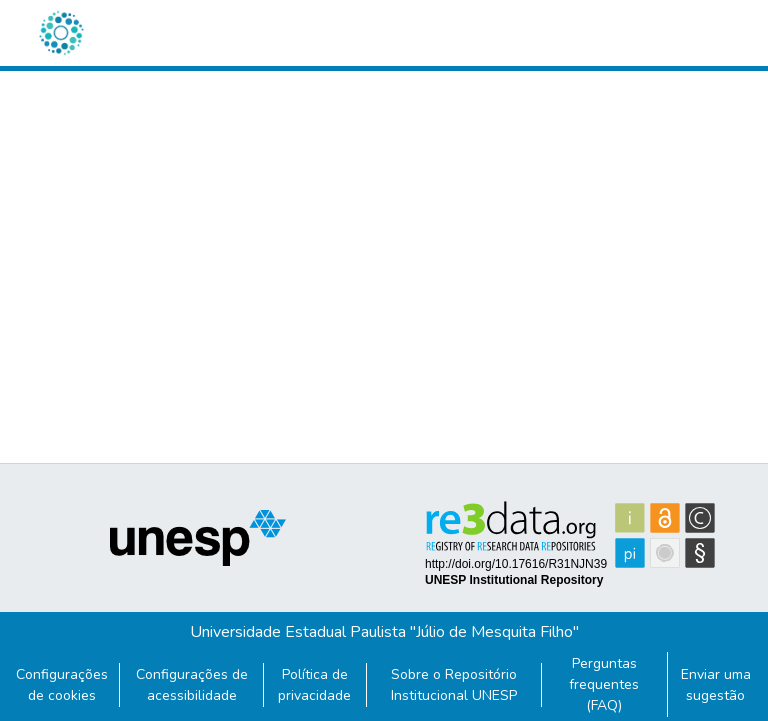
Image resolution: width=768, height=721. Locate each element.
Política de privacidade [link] (314, 685)
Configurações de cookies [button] (62, 685)
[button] (61, 33)
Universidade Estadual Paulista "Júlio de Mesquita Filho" (384, 632)
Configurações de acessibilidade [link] (192, 685)
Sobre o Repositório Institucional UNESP (454, 685)
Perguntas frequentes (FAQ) (604, 684)
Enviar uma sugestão (716, 685)
